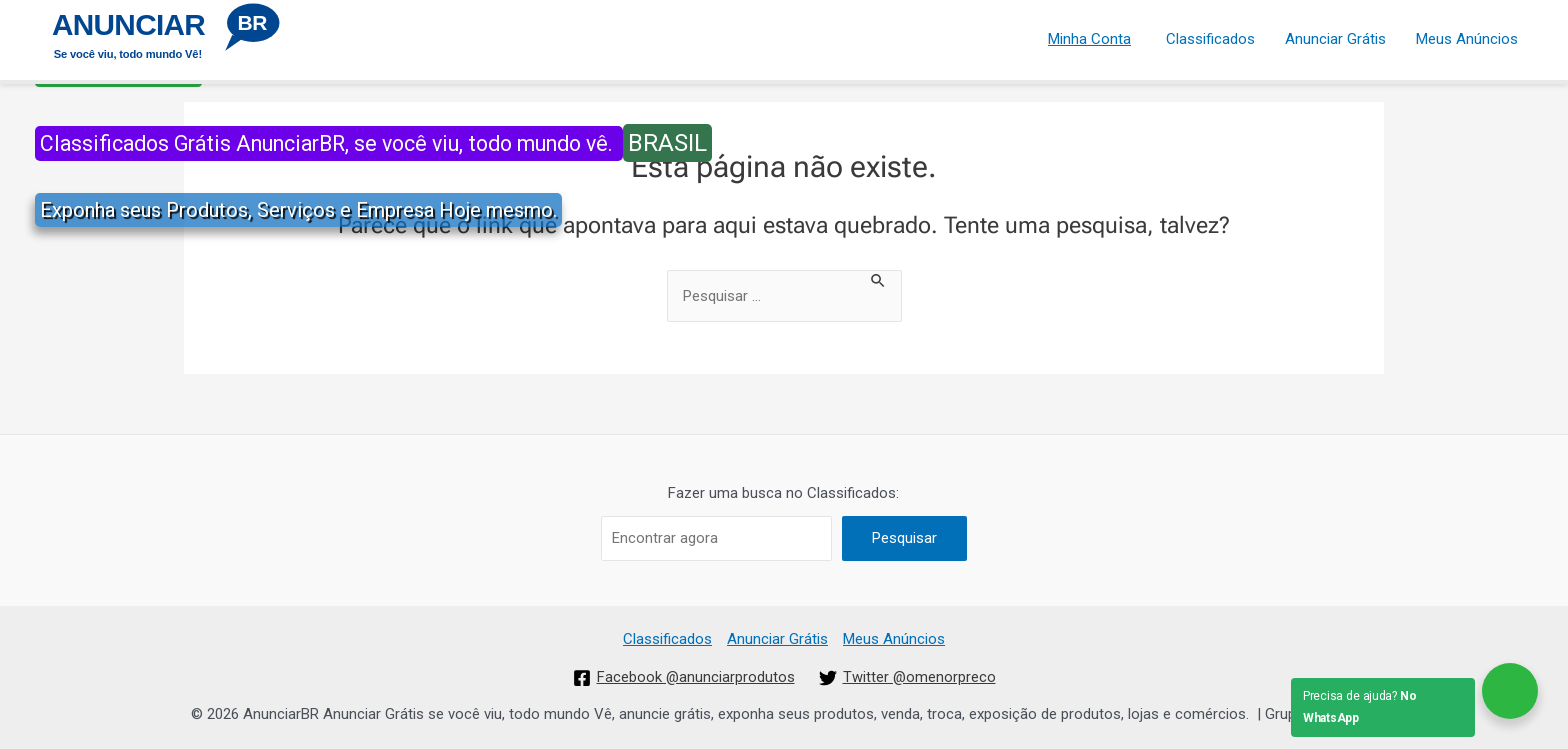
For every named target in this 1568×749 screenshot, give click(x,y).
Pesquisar (904, 538)
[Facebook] (683, 678)
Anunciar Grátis (1335, 39)
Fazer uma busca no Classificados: (783, 493)
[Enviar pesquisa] (879, 279)
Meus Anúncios (1467, 39)
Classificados (1210, 39)
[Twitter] (908, 678)
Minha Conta (1089, 39)
